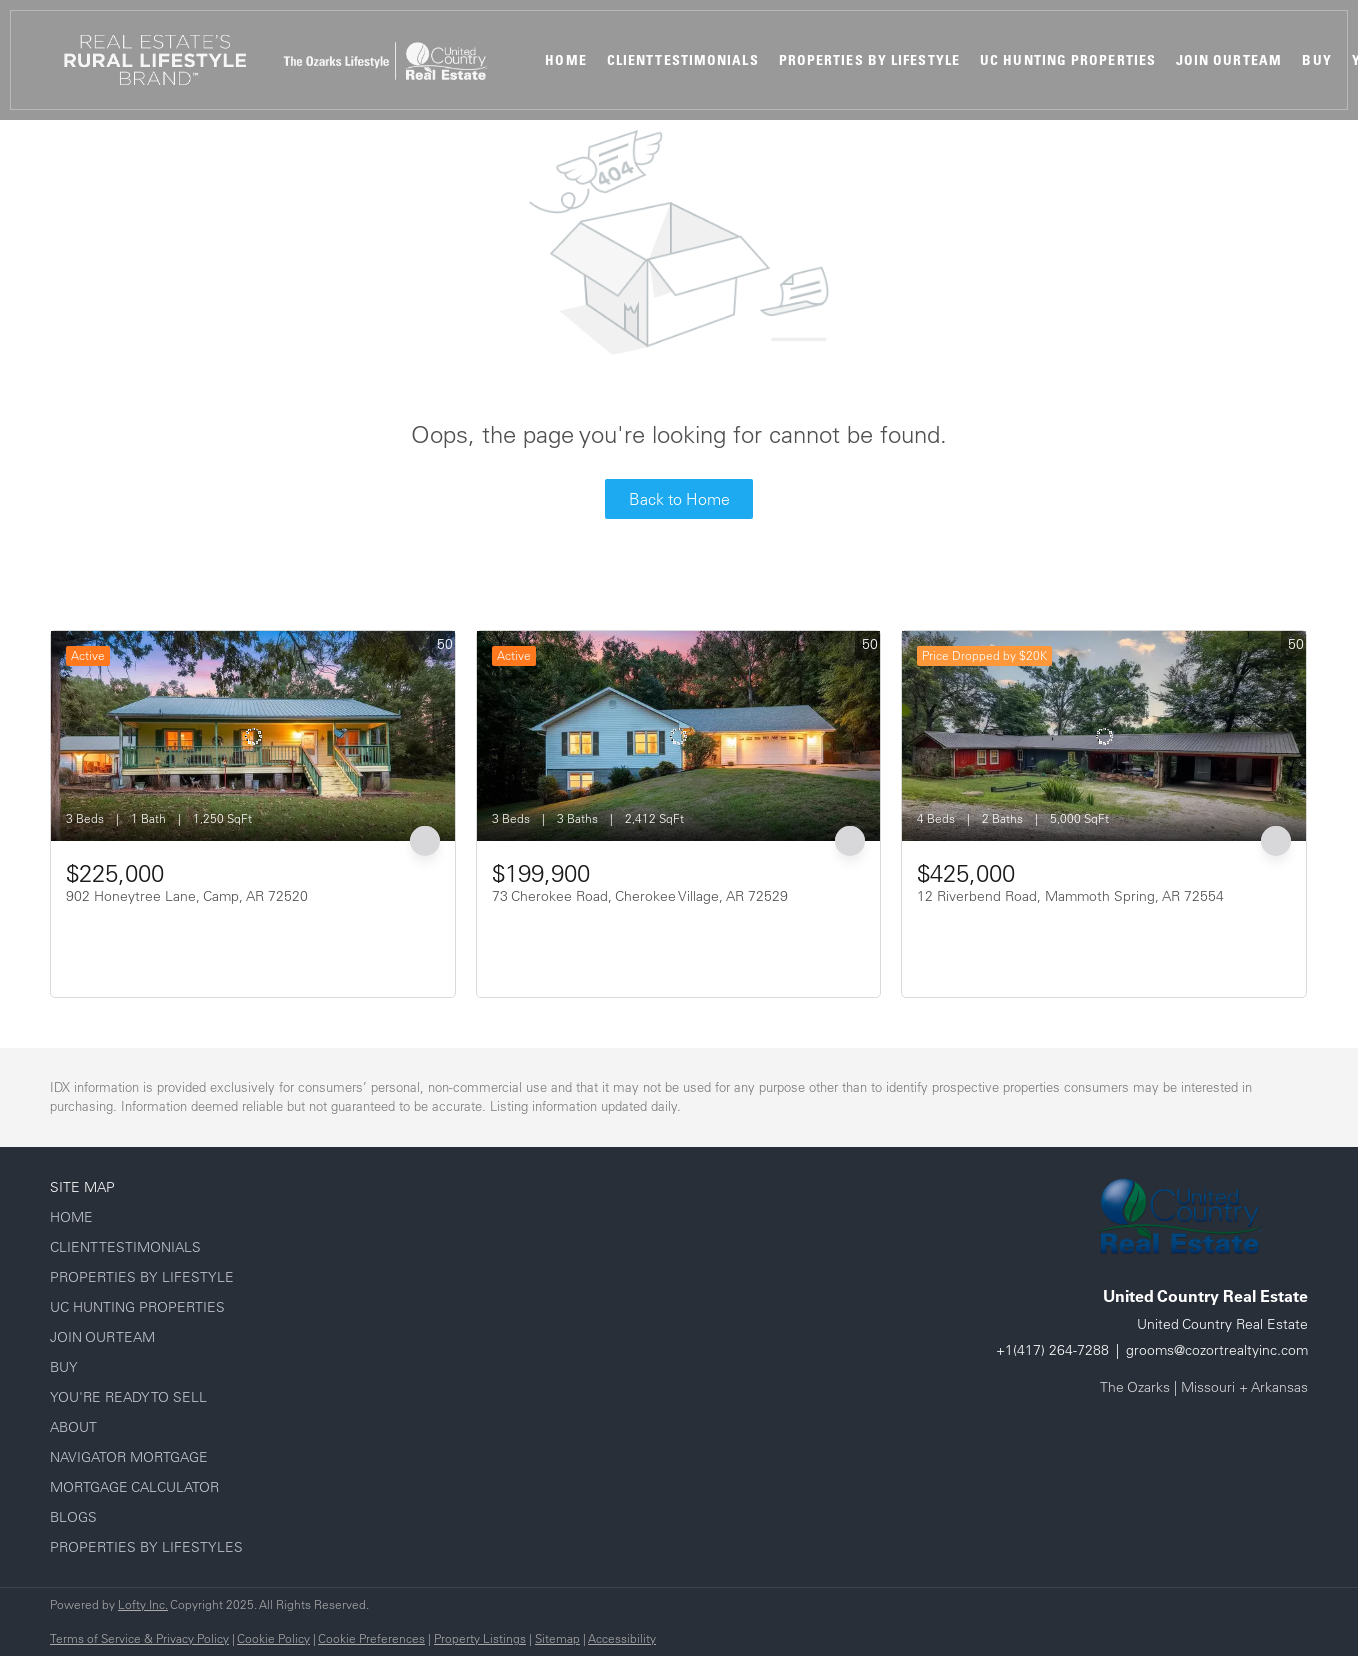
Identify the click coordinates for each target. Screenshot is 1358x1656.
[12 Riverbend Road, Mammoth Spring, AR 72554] (1104, 736)
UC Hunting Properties (1068, 60)
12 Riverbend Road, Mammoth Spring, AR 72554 (1070, 896)
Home (565, 60)
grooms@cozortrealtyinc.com (1217, 1350)
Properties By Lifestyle (869, 60)
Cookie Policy (273, 1638)
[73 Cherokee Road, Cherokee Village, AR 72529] (679, 736)
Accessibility (622, 1638)
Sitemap (557, 1638)
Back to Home (679, 499)
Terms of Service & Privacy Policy (139, 1638)
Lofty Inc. (143, 1604)
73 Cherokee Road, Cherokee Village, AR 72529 (640, 896)
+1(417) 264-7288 (1052, 1350)
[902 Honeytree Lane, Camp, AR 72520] (253, 736)
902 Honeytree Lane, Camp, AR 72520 (187, 896)
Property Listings (480, 1638)
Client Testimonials (683, 60)
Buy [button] (1316, 60)
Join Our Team (1229, 60)
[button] (155, 60)
